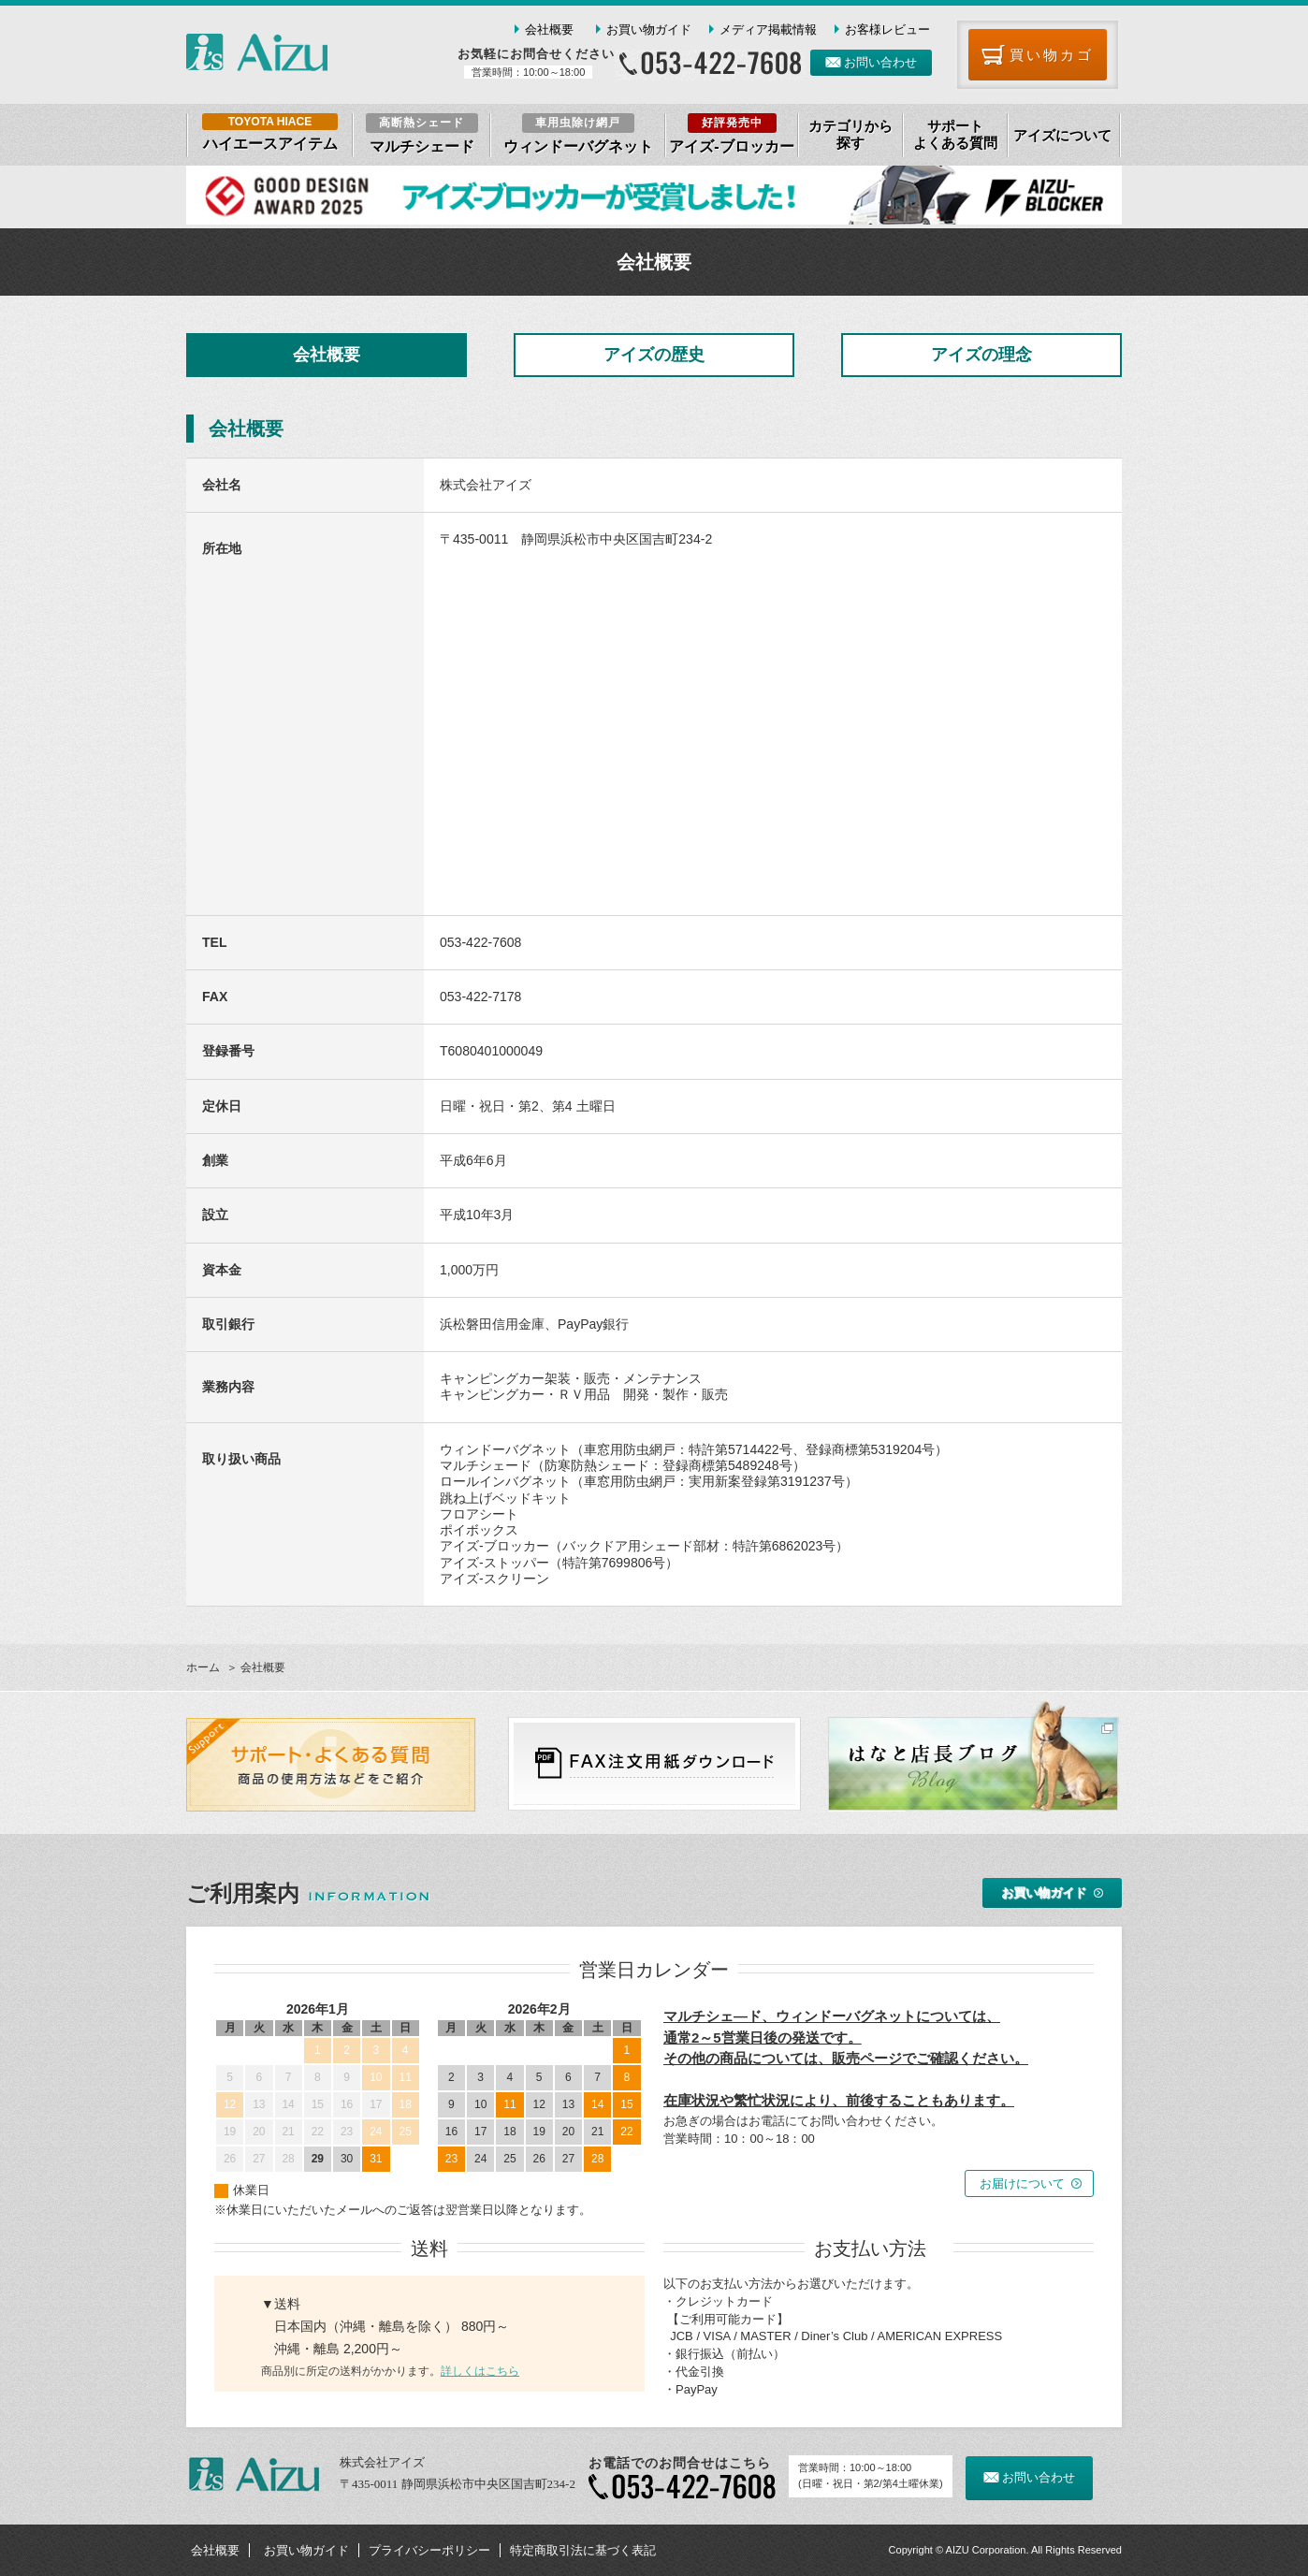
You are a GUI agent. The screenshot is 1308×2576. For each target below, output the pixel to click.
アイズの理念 (981, 354)
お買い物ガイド (648, 29)
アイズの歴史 (654, 354)
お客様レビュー (887, 29)
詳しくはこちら (480, 2371)
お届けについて (1022, 2183)
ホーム (203, 1667)
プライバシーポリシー (429, 2550)
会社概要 (549, 29)
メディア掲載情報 (768, 29)
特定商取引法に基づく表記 (583, 2550)
